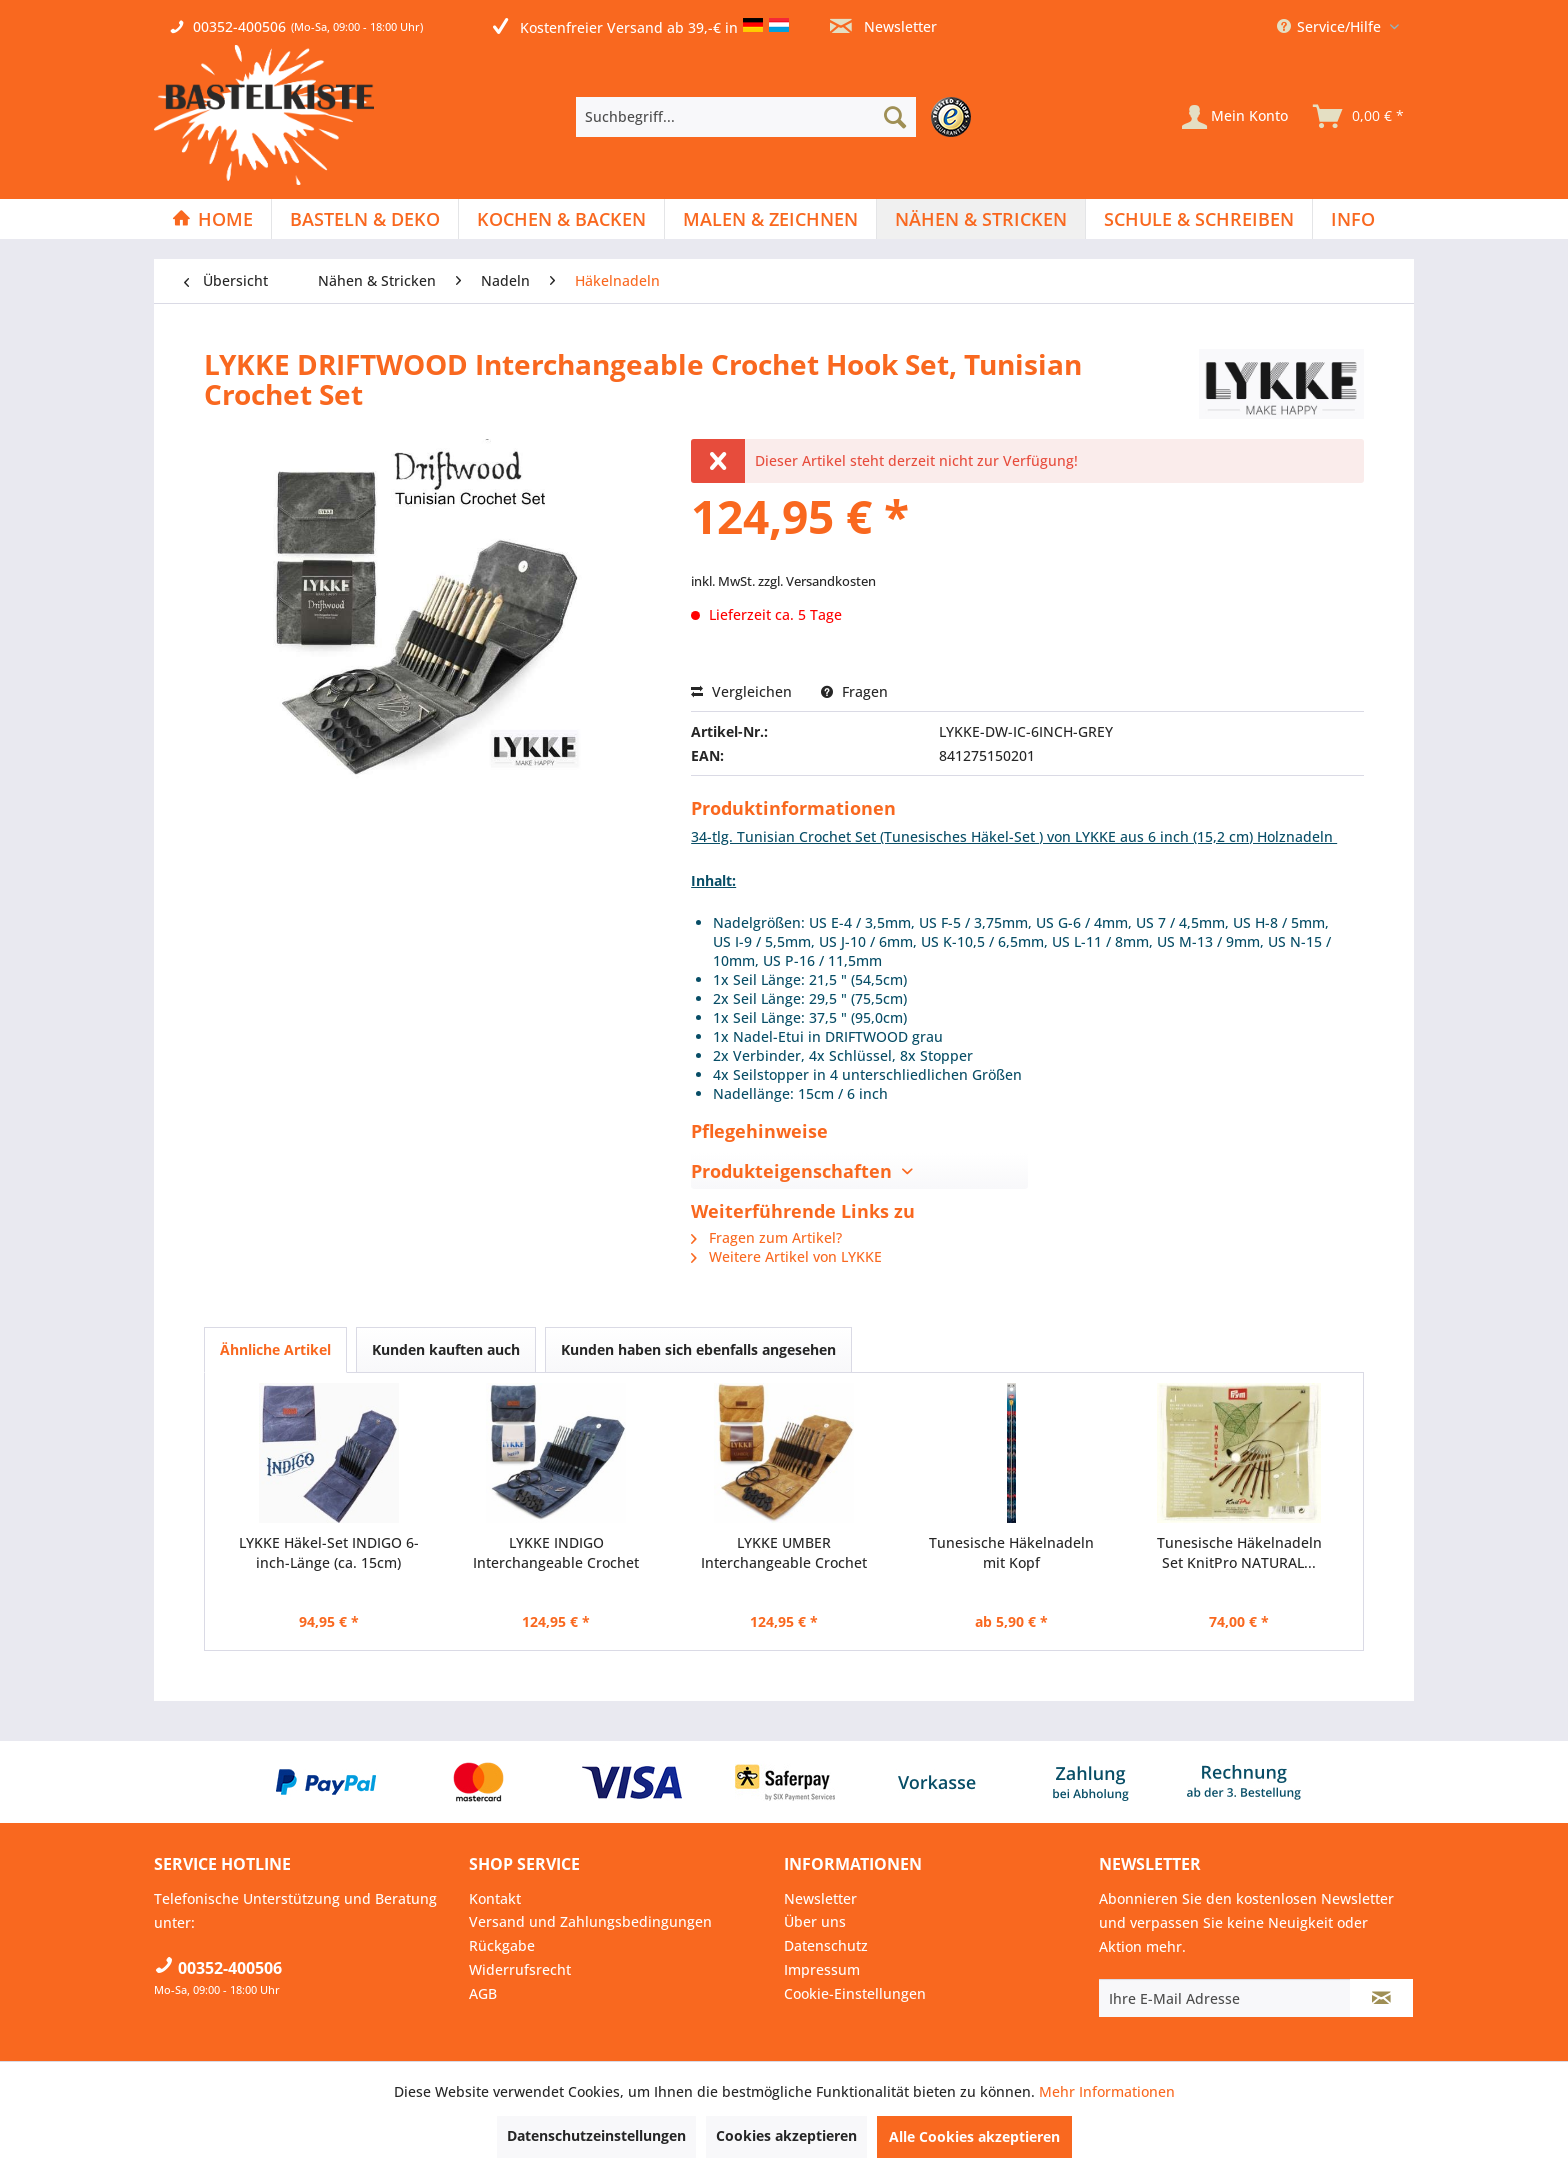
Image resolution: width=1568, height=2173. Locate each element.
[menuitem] (778, 117)
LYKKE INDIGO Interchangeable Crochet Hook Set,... (556, 1553)
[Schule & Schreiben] (1199, 219)
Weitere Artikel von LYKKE (786, 1256)
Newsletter (883, 26)
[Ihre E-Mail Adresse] (1225, 1998)
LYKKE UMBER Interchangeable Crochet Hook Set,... (784, 1553)
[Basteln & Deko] (365, 219)
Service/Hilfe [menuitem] (1331, 26)
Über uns (815, 1921)
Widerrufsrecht (520, 1969)
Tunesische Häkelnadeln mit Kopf (1011, 1552)
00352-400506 (239, 26)
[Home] (212, 219)
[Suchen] (895, 117)
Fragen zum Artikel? (766, 1237)
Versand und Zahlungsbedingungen (590, 1921)
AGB (483, 1993)
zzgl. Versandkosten (817, 581)
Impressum (822, 1969)
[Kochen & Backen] (561, 219)
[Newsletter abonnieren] (1381, 1998)
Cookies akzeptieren (786, 2135)
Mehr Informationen (1107, 2091)
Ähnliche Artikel (275, 1349)
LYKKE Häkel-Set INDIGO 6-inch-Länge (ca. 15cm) (329, 1552)
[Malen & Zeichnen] (770, 219)
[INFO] (1353, 219)
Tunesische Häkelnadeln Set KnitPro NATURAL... (1239, 1552)
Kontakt (495, 1898)
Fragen (854, 691)
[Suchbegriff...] (746, 117)
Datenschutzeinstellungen (596, 2135)
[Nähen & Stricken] (981, 219)
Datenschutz (826, 1945)
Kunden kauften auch (446, 1349)
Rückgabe (502, 1945)
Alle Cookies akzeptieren (974, 2136)
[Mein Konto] (1235, 117)
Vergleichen (741, 691)
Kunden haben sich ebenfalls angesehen (698, 1349)
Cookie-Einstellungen (855, 1993)
